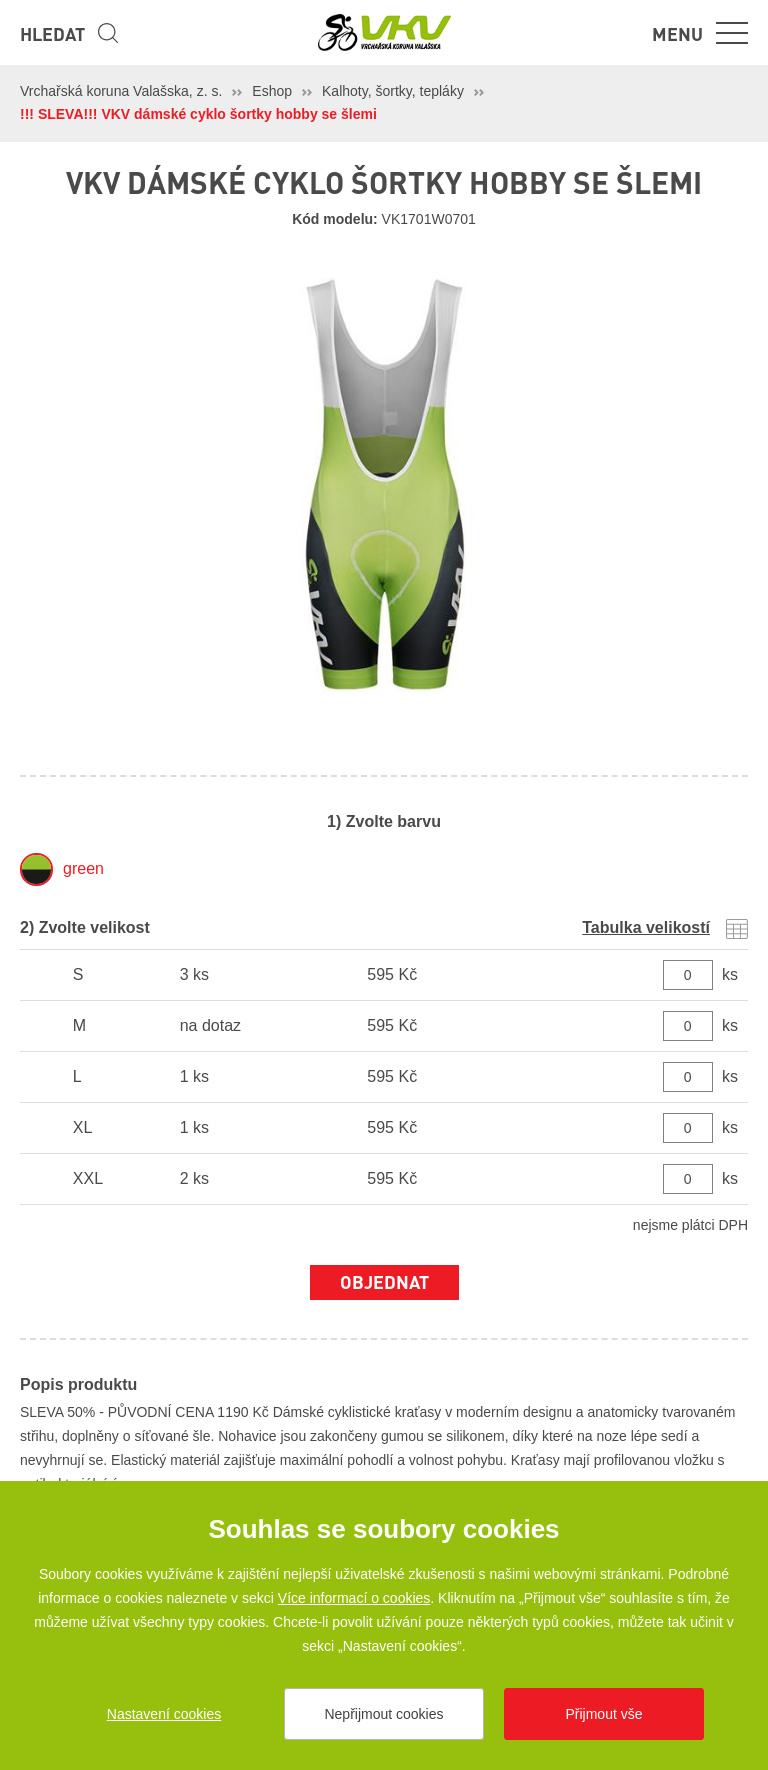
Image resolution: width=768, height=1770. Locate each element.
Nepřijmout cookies (383, 1714)
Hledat (52, 33)
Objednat (384, 1281)
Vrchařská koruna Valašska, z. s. (121, 91)
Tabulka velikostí (646, 927)
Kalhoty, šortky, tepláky (393, 91)
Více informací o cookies (354, 1598)
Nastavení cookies (164, 1714)
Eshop (272, 91)
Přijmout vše (603, 1714)
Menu (677, 33)
